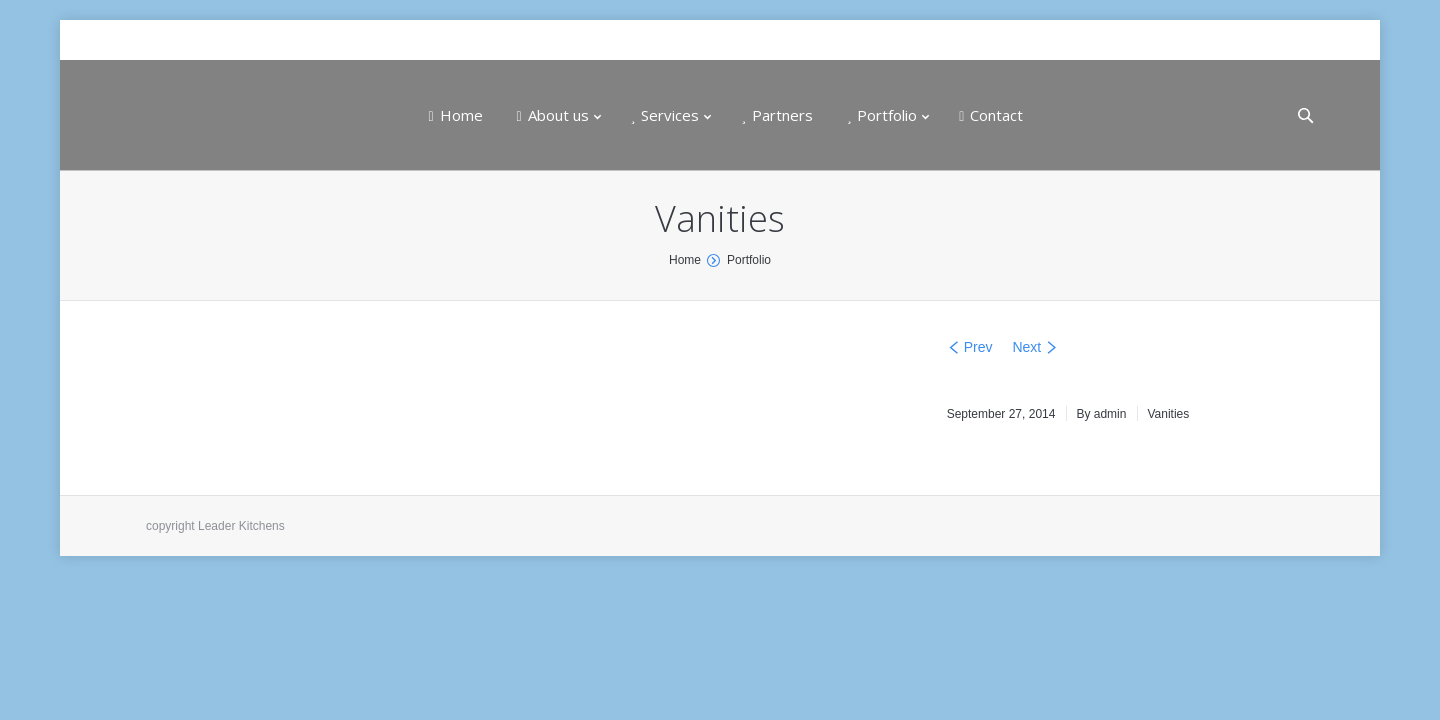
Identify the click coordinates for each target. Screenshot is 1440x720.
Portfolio (749, 260)
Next (1026, 347)
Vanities (1168, 414)
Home (685, 260)
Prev (978, 347)
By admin (1101, 414)
